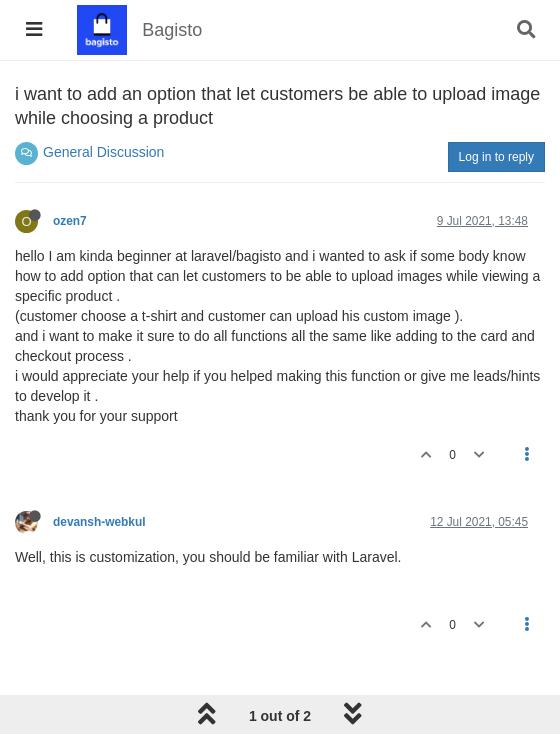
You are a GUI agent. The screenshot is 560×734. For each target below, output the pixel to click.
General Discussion (103, 152)
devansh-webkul (99, 522)
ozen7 (70, 221)
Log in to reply (496, 157)
